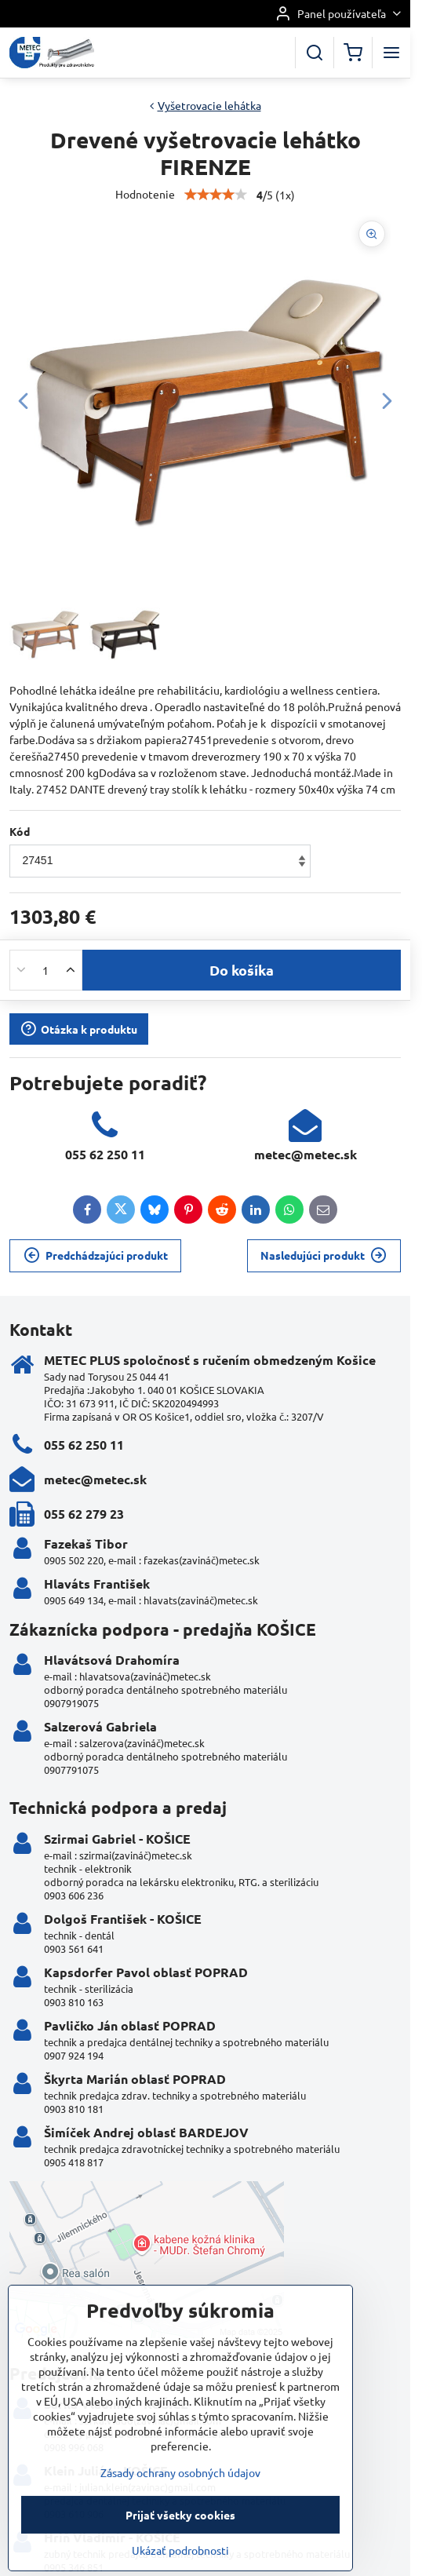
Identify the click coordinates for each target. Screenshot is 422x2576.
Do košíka (241, 970)
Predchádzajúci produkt (96, 1255)
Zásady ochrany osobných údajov (180, 2537)
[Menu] (391, 52)
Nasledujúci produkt (323, 1255)
